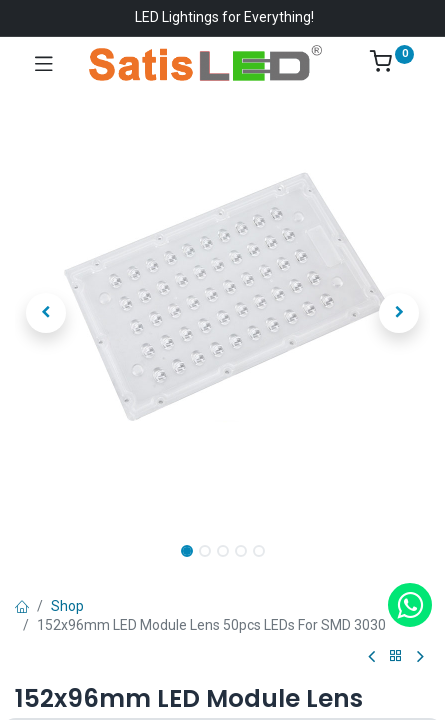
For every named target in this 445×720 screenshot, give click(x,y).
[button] (46, 313)
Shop (67, 606)
